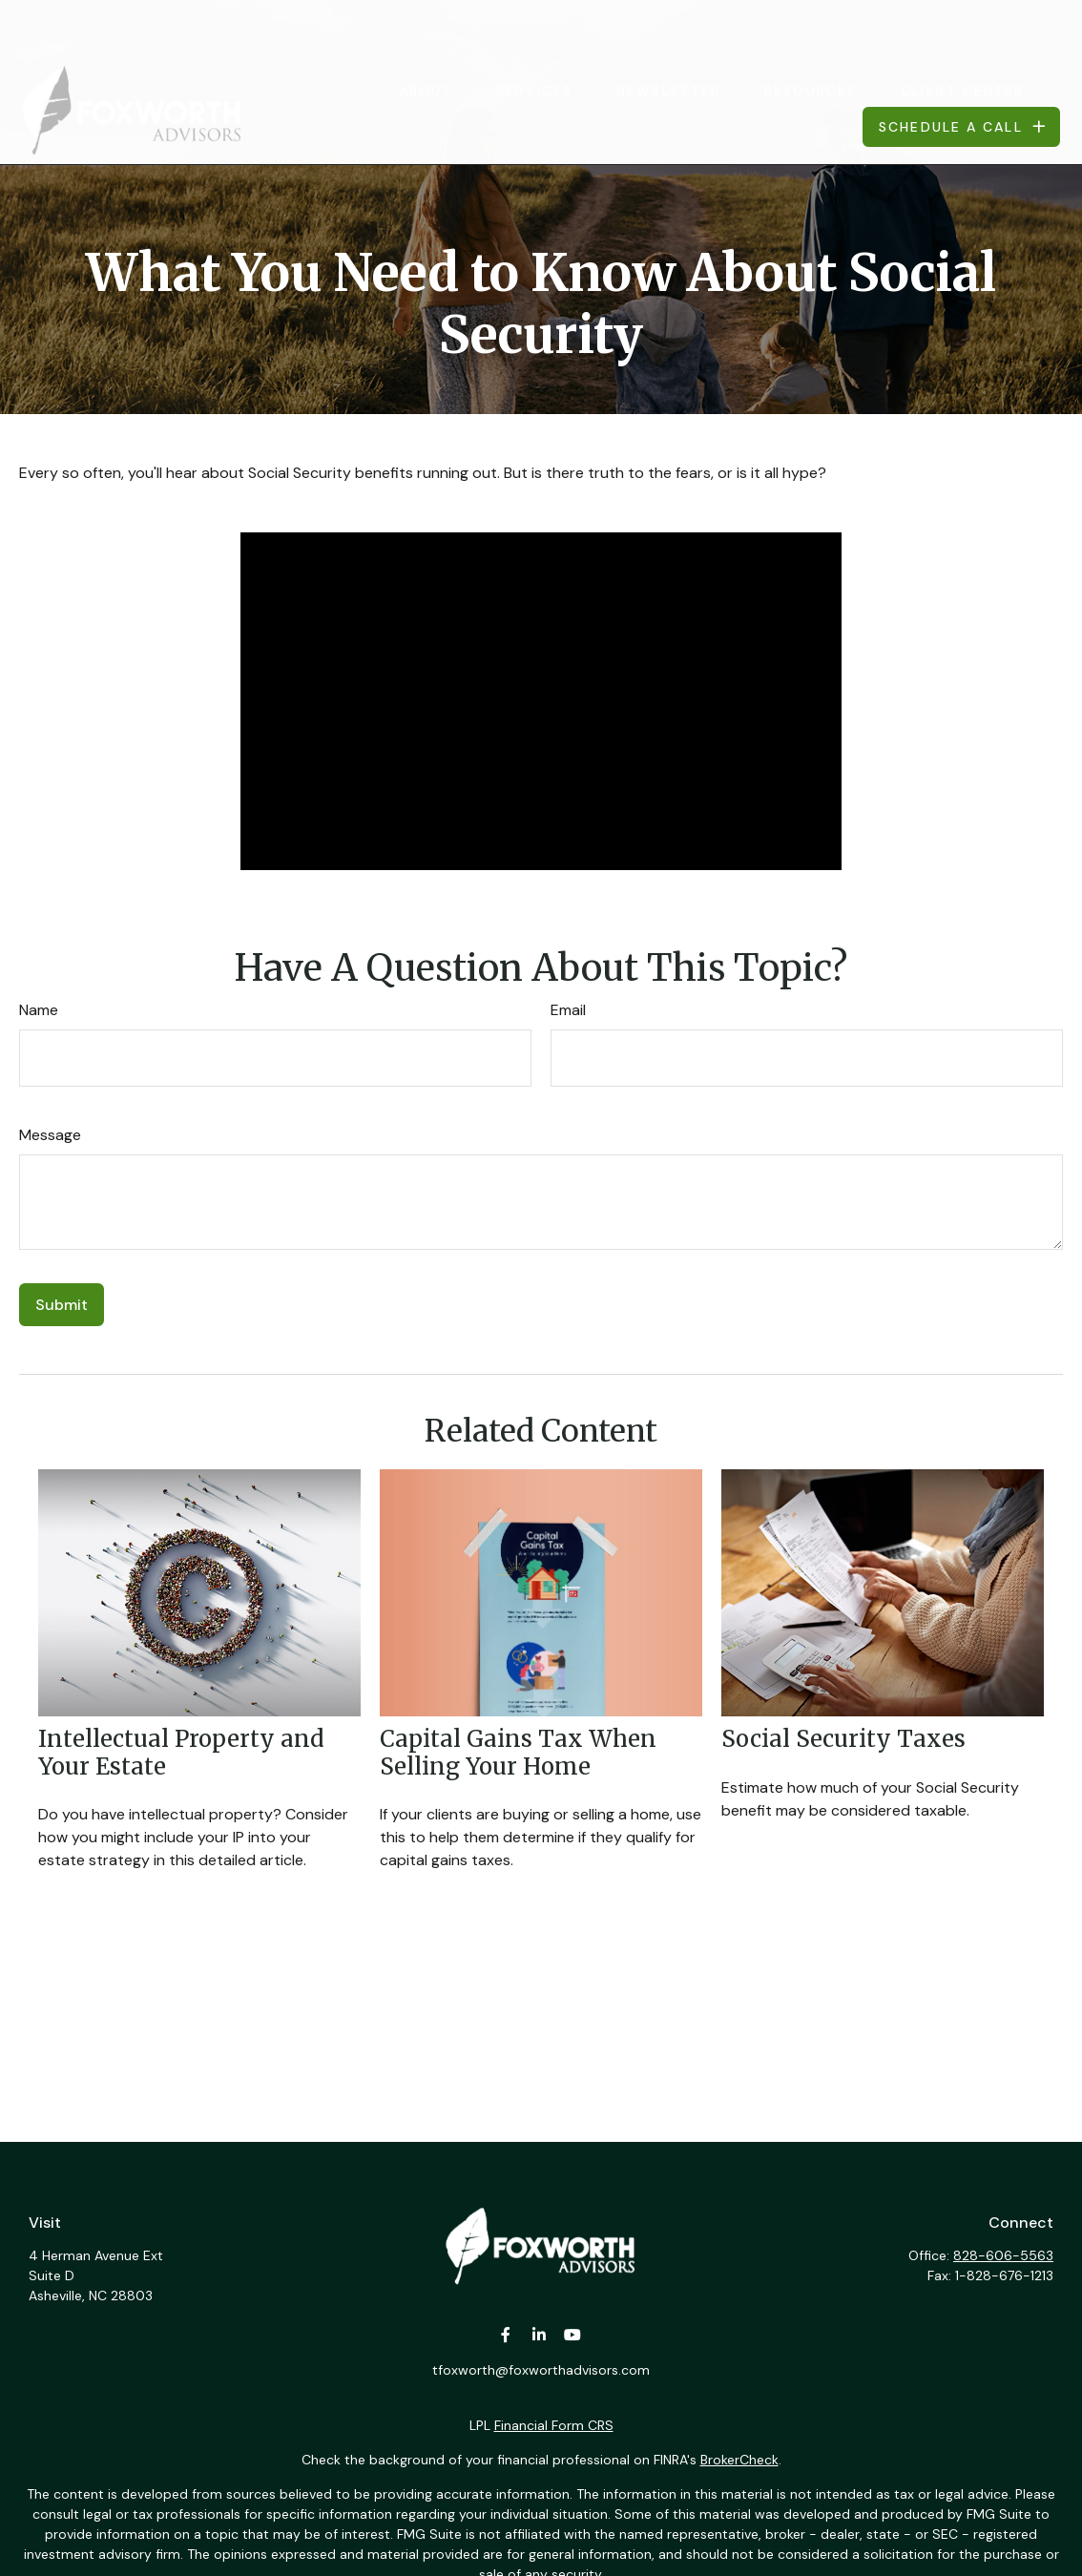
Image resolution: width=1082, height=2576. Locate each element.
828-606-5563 (1003, 2255)
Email (568, 1010)
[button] (426, 34)
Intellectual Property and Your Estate (181, 1752)
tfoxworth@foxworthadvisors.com (541, 2370)
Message (50, 1135)
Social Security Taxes (843, 1739)
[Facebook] (506, 2335)
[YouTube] (573, 2335)
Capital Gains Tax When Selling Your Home (518, 1752)
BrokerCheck (739, 2459)
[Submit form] (61, 1304)
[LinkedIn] (539, 2335)
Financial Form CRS (554, 2425)
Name (38, 1010)
